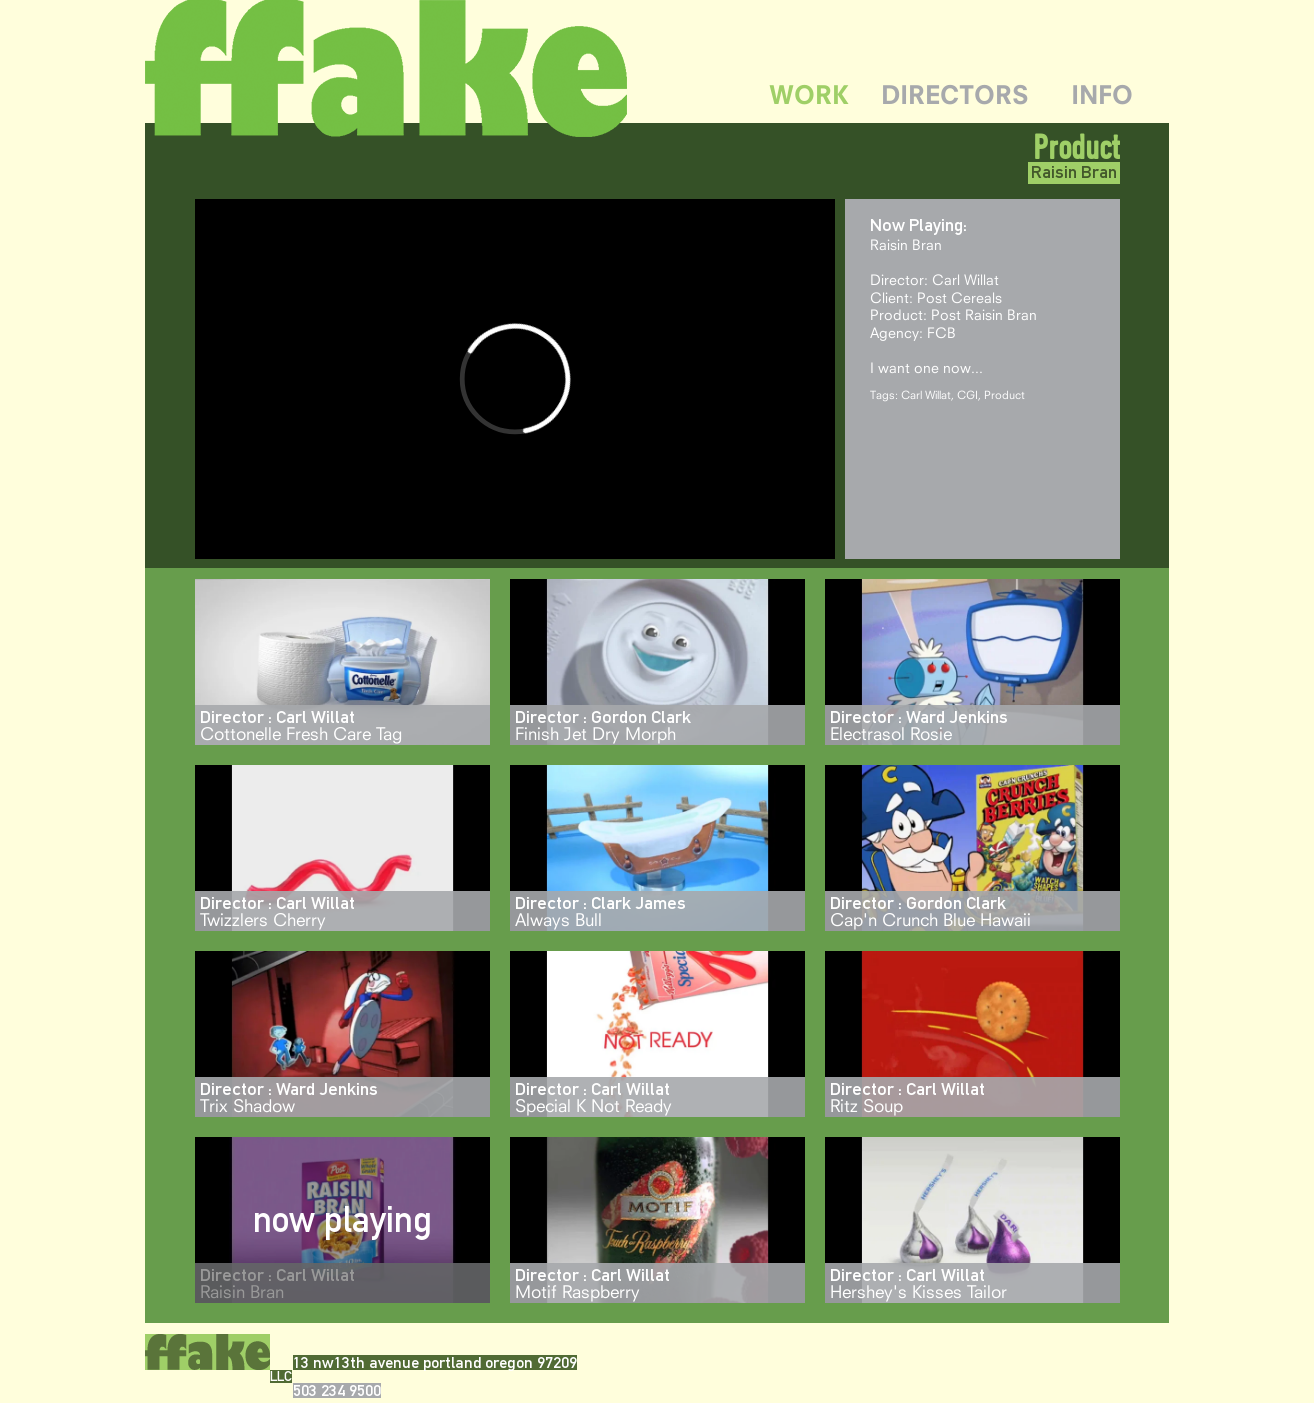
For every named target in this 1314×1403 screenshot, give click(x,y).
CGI (967, 394)
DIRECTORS (955, 94)
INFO (1102, 94)
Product (1076, 146)
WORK (809, 94)
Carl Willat (926, 394)
